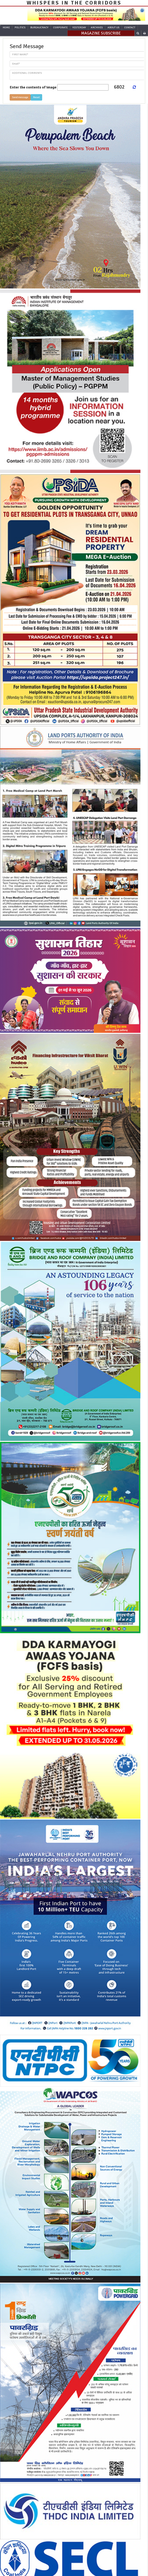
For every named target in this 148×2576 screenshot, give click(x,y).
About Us (113, 27)
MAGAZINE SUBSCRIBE (101, 33)
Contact (129, 27)
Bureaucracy (39, 27)
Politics (20, 27)
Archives (97, 27)
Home (6, 27)
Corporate (60, 27)
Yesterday (79, 27)
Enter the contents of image (33, 87)
